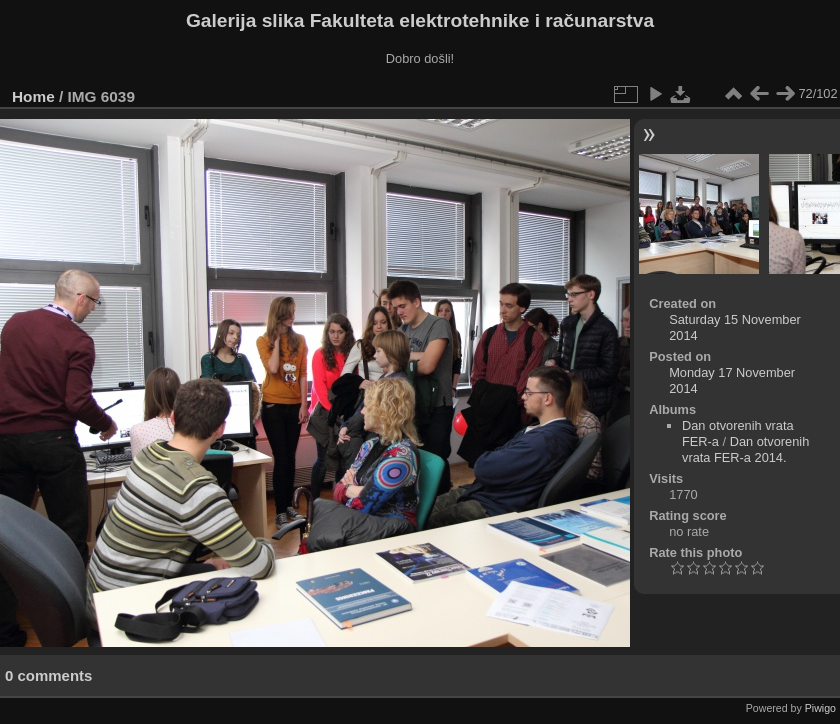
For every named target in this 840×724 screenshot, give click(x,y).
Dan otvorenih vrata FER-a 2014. (745, 449)
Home (33, 96)
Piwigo (820, 708)
